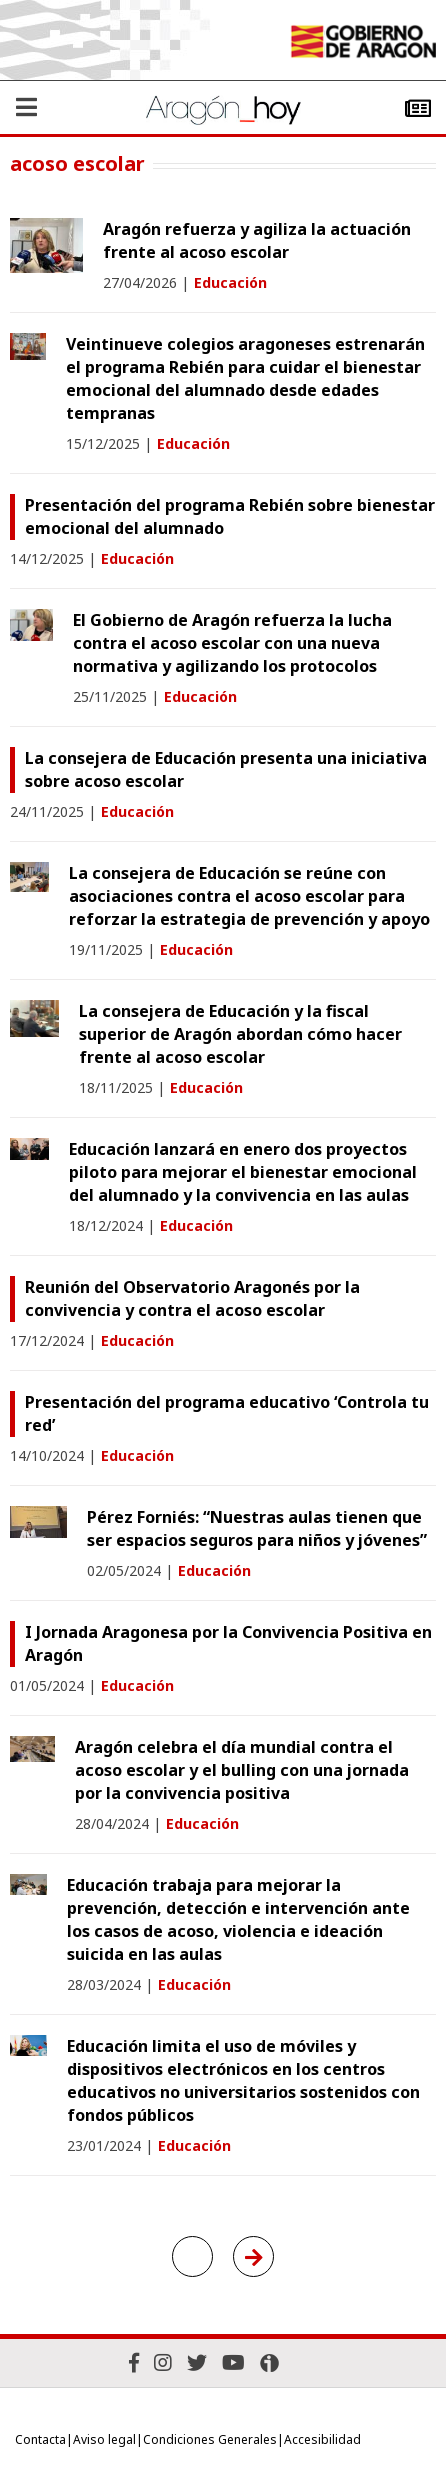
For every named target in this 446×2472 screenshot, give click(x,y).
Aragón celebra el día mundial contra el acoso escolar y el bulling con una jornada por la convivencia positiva (242, 1770)
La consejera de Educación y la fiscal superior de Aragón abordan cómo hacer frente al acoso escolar (240, 1034)
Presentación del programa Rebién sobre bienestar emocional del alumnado (230, 516)
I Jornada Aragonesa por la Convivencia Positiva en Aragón (228, 1643)
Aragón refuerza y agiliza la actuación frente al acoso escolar (257, 240)
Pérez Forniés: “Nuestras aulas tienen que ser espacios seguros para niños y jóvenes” (257, 1528)
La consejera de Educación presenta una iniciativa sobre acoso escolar (226, 769)
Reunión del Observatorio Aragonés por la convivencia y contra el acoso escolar (192, 1298)
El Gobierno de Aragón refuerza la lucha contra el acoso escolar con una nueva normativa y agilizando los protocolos (232, 643)
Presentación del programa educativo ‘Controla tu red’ (227, 1413)
